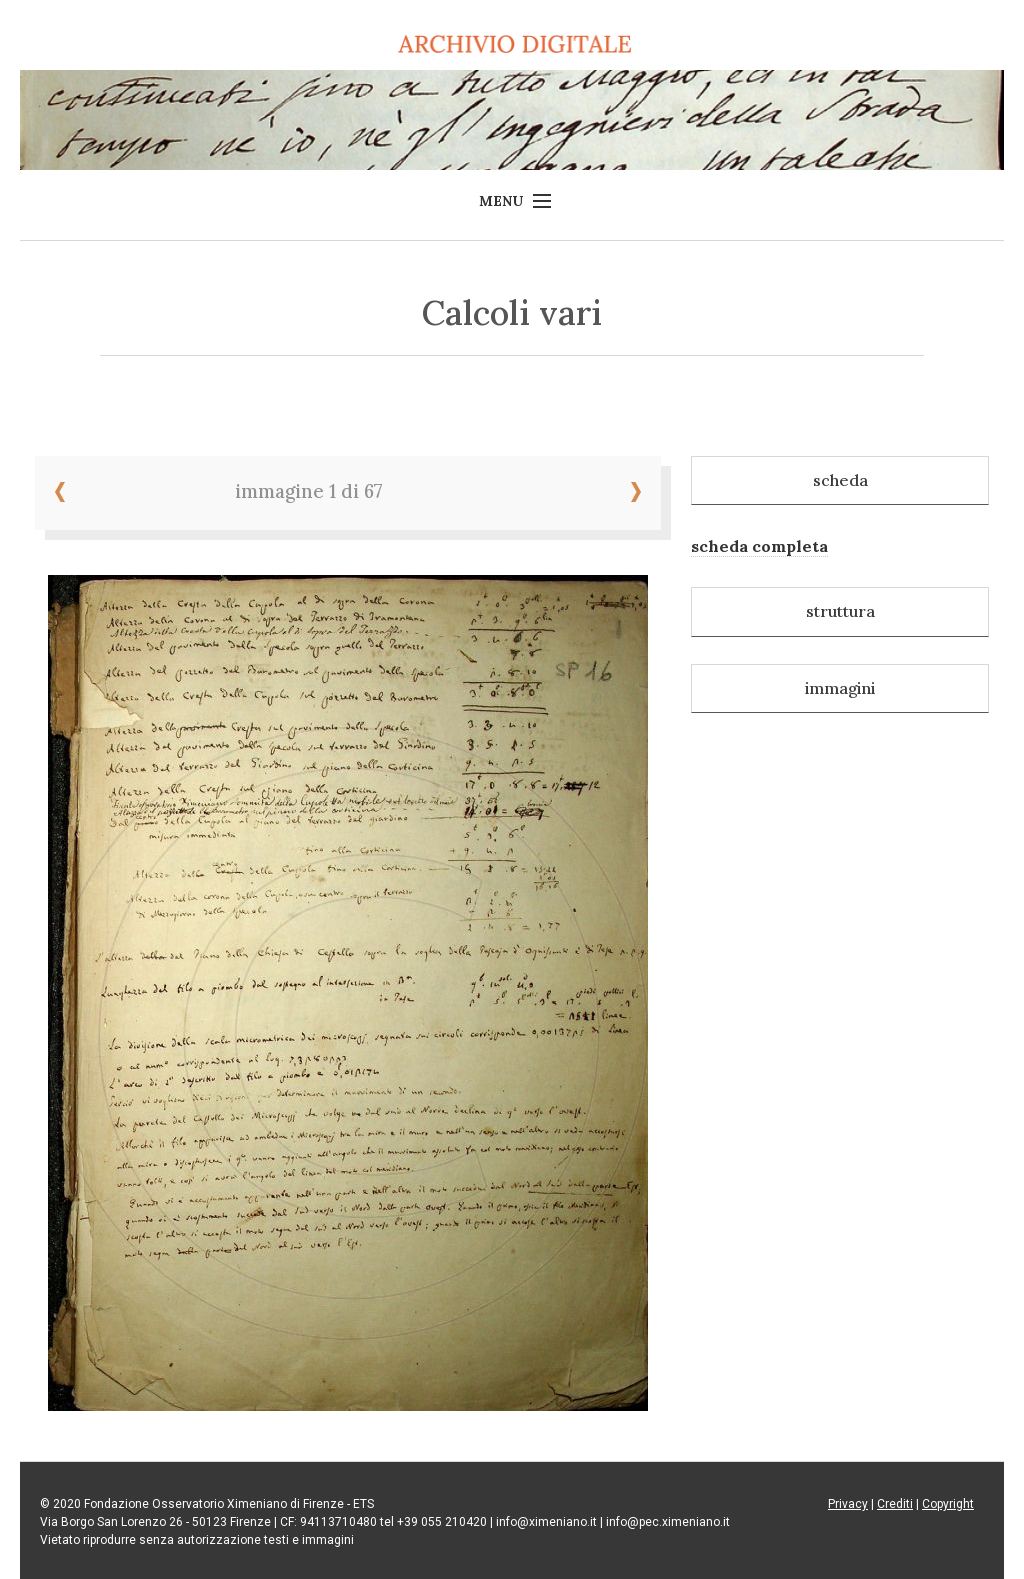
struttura (840, 611)
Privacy (848, 1504)
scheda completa (759, 546)
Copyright (948, 1504)
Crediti (895, 1504)
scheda (840, 480)
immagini (840, 688)
